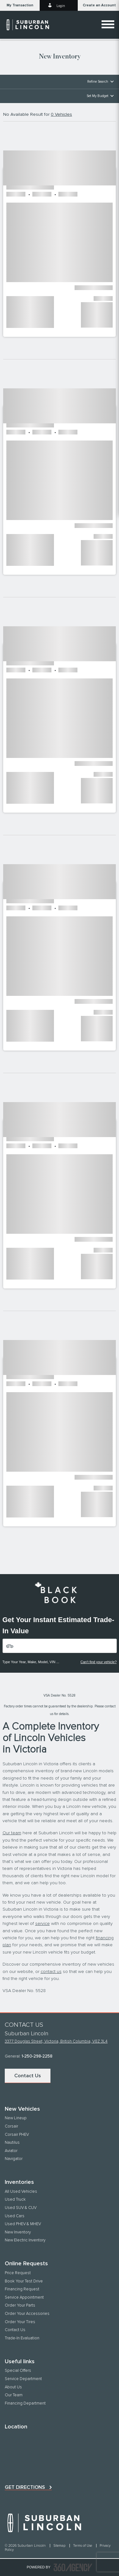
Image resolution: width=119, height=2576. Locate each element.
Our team (12, 1833)
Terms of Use (83, 2545)
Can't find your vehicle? (99, 1662)
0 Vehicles (61, 114)
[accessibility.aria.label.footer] (73, 2567)
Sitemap (59, 2545)
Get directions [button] (25, 2487)
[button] (20, 5)
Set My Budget (97, 96)
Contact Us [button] (27, 2075)
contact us (51, 1971)
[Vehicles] (60, 1646)
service (42, 1923)
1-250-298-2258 (37, 2056)
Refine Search (97, 81)
